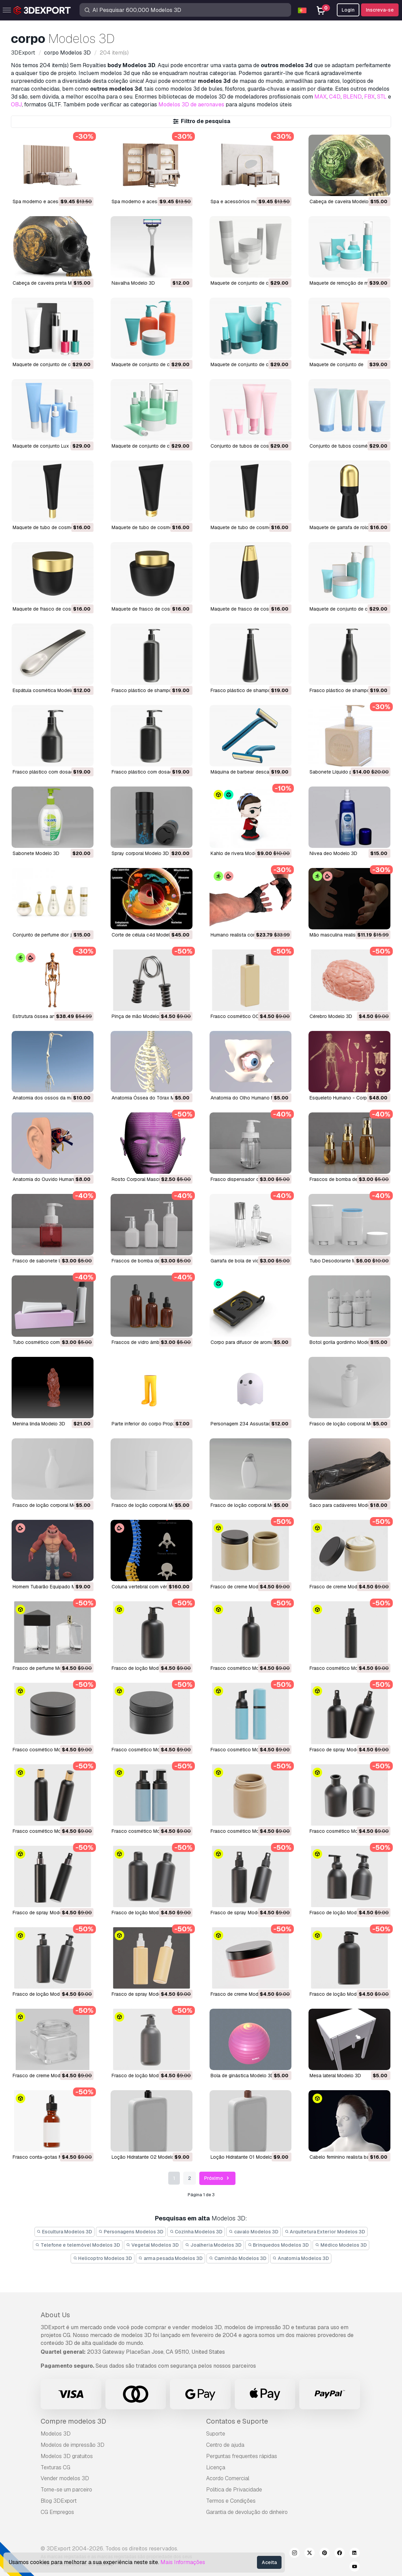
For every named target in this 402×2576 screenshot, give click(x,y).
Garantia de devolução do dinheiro (247, 2512)
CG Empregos (57, 2512)
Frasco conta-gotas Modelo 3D (48, 2157)
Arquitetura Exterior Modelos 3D (325, 2232)
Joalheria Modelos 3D (213, 2245)
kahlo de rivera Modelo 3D (240, 853)
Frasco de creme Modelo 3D (242, 1587)
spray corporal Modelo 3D (140, 853)
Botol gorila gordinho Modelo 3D (345, 1342)
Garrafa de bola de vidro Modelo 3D (250, 1261)
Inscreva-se (380, 10)
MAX (320, 96)
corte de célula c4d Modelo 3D (146, 935)
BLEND (352, 96)
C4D (335, 96)
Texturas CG (55, 2467)
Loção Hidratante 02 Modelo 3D (147, 2157)
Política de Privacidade (234, 2489)
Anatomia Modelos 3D (301, 2258)
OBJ (16, 104)
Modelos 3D (56, 2433)
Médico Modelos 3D (341, 2245)
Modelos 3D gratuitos (67, 2456)
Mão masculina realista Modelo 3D (347, 935)
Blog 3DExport (59, 2500)
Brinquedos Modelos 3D (278, 2245)
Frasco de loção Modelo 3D (142, 1668)
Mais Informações (182, 2562)
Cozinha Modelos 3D (196, 2232)
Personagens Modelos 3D (130, 2232)
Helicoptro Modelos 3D (102, 2258)
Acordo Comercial (227, 2478)
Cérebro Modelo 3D (331, 1016)
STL (382, 96)
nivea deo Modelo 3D (333, 853)
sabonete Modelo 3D (36, 853)
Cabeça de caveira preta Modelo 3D (52, 283)
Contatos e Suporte (237, 2421)
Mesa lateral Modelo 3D (335, 2075)
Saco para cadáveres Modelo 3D (346, 1505)
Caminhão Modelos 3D (238, 2258)
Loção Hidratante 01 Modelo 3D (245, 2157)
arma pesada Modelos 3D (170, 2258)
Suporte (215, 2433)
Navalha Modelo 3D (133, 283)
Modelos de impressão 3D (72, 2444)
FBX (369, 96)
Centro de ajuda (225, 2444)
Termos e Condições (231, 2500)
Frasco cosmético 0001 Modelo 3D (250, 1016)
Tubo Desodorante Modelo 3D (343, 1261)
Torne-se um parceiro (66, 2489)
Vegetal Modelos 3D (152, 2245)
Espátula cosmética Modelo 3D (47, 690)
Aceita (269, 2562)
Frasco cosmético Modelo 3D (243, 1668)
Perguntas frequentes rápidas (241, 2456)
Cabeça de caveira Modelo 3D (343, 201)
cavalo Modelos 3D (253, 2232)
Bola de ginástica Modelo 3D (242, 2075)
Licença (215, 2467)
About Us (55, 2314)
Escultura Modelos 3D (64, 2232)
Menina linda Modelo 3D (39, 1424)
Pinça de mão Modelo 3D (139, 1016)
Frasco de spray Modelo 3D (340, 1750)
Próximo (217, 2178)
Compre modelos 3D (73, 2421)
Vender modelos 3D (65, 2478)
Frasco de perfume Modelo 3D (46, 1668)
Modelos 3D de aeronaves (191, 104)
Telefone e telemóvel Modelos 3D (77, 2245)
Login (348, 10)
